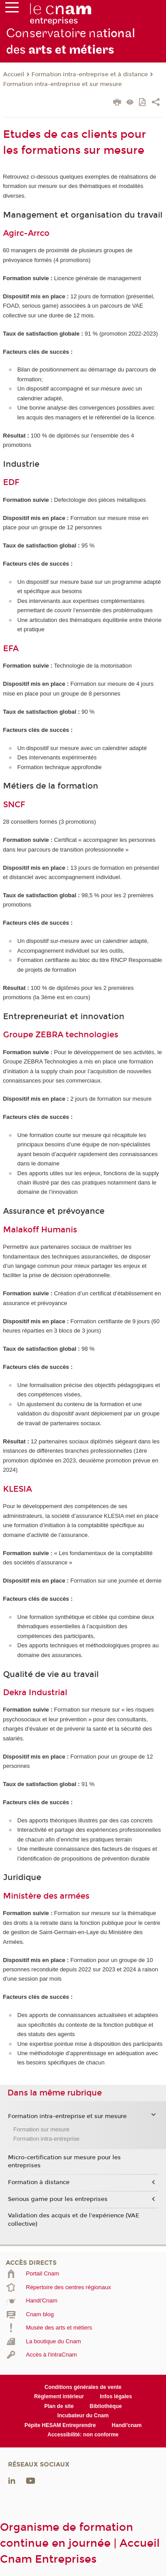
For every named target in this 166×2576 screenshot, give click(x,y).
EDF (11, 482)
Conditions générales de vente (83, 2387)
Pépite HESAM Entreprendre (60, 2425)
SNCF (14, 804)
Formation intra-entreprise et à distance (89, 74)
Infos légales (116, 2396)
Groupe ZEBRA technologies (60, 1035)
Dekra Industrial (35, 1692)
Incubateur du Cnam (83, 2415)
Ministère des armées (46, 1896)
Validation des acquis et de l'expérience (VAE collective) (73, 2219)
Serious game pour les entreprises (58, 2199)
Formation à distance (38, 2182)
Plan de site (59, 2406)
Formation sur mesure (41, 2129)
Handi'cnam (126, 2425)
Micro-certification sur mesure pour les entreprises (64, 2161)
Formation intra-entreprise (46, 2138)
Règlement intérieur (59, 2396)
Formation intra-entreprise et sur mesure (62, 84)
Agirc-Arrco (26, 233)
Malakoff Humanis (40, 1230)
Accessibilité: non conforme (83, 2434)
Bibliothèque (106, 2406)
